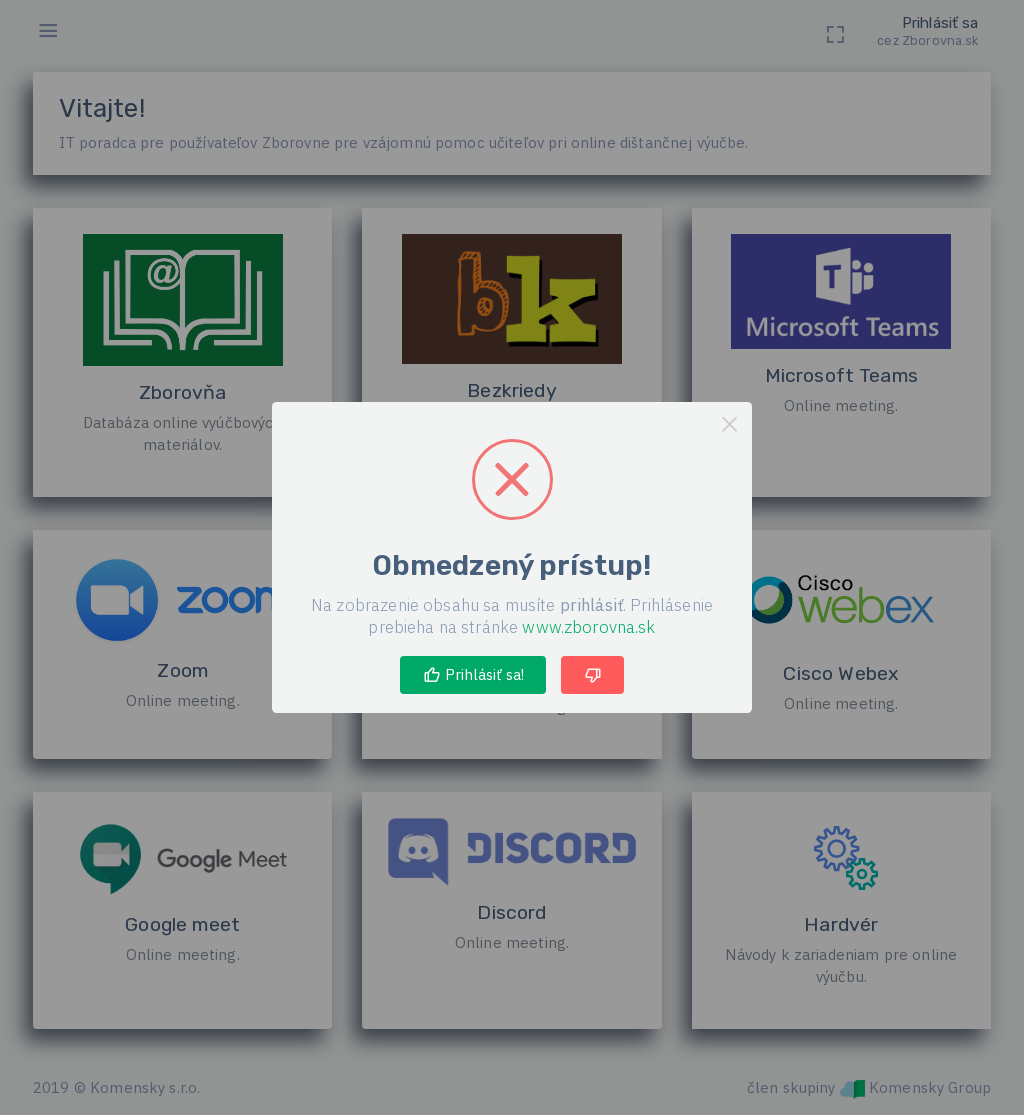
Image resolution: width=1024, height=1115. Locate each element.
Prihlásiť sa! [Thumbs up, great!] (473, 674)
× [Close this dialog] (729, 424)
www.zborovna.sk (588, 627)
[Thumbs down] (592, 675)
